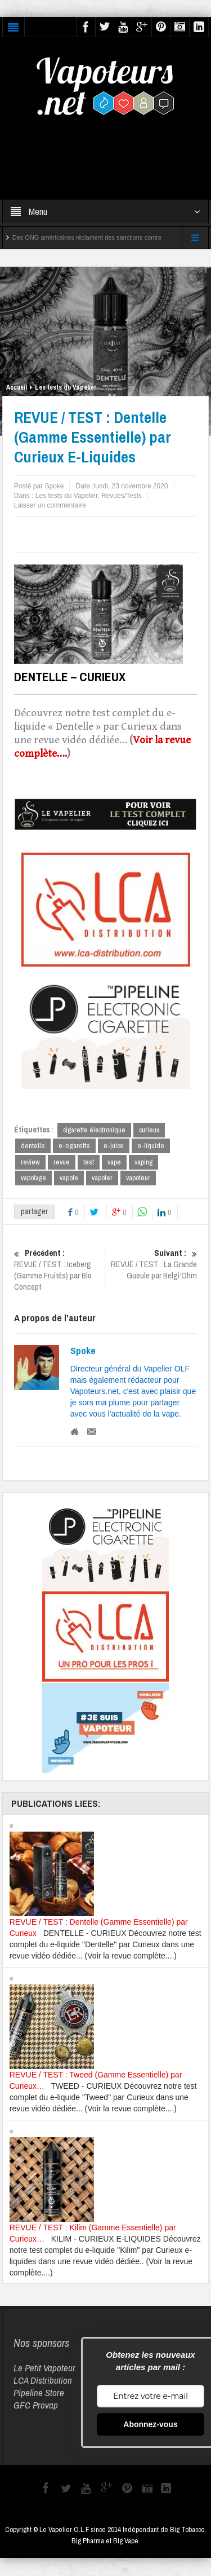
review (30, 1162)
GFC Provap (36, 2405)
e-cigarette (74, 1146)
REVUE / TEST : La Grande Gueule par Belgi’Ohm (153, 1265)
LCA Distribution (43, 2381)
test (88, 1162)
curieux (149, 1130)
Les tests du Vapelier (66, 387)
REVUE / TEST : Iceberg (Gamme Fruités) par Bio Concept (58, 1271)
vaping (143, 1162)
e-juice (114, 1146)
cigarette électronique (94, 1130)
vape (114, 1162)
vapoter (102, 1179)
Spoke (83, 1351)
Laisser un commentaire (50, 505)
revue (61, 1162)
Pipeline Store (39, 2393)
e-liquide (150, 1146)
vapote (69, 1179)
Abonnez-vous (150, 2425)
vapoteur (138, 1179)
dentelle (33, 1146)
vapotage (33, 1179)
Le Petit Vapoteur (44, 2368)
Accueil (16, 387)
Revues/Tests (121, 496)
